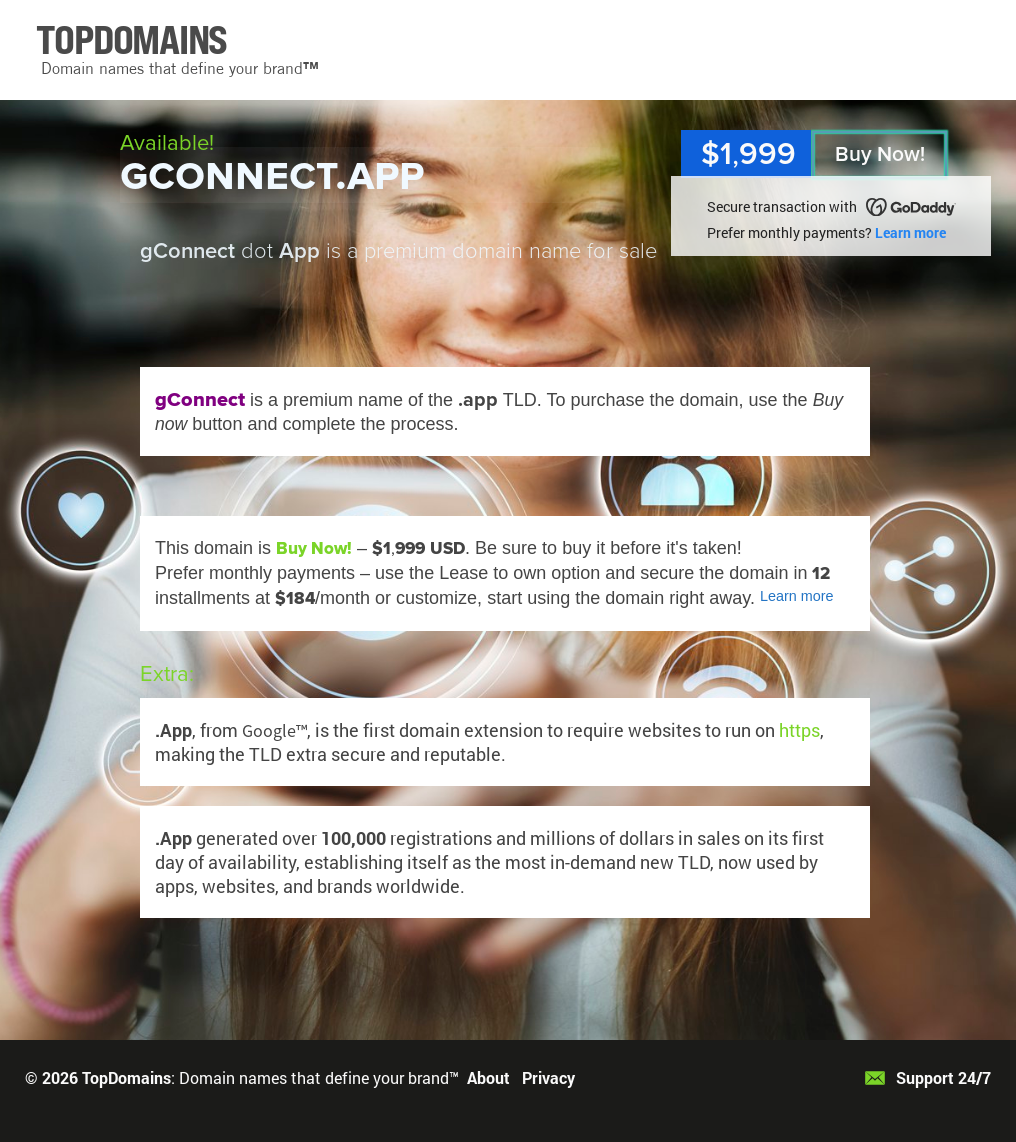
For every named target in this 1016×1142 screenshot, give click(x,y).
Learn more (910, 232)
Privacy (548, 1077)
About (488, 1077)
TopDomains (126, 1077)
